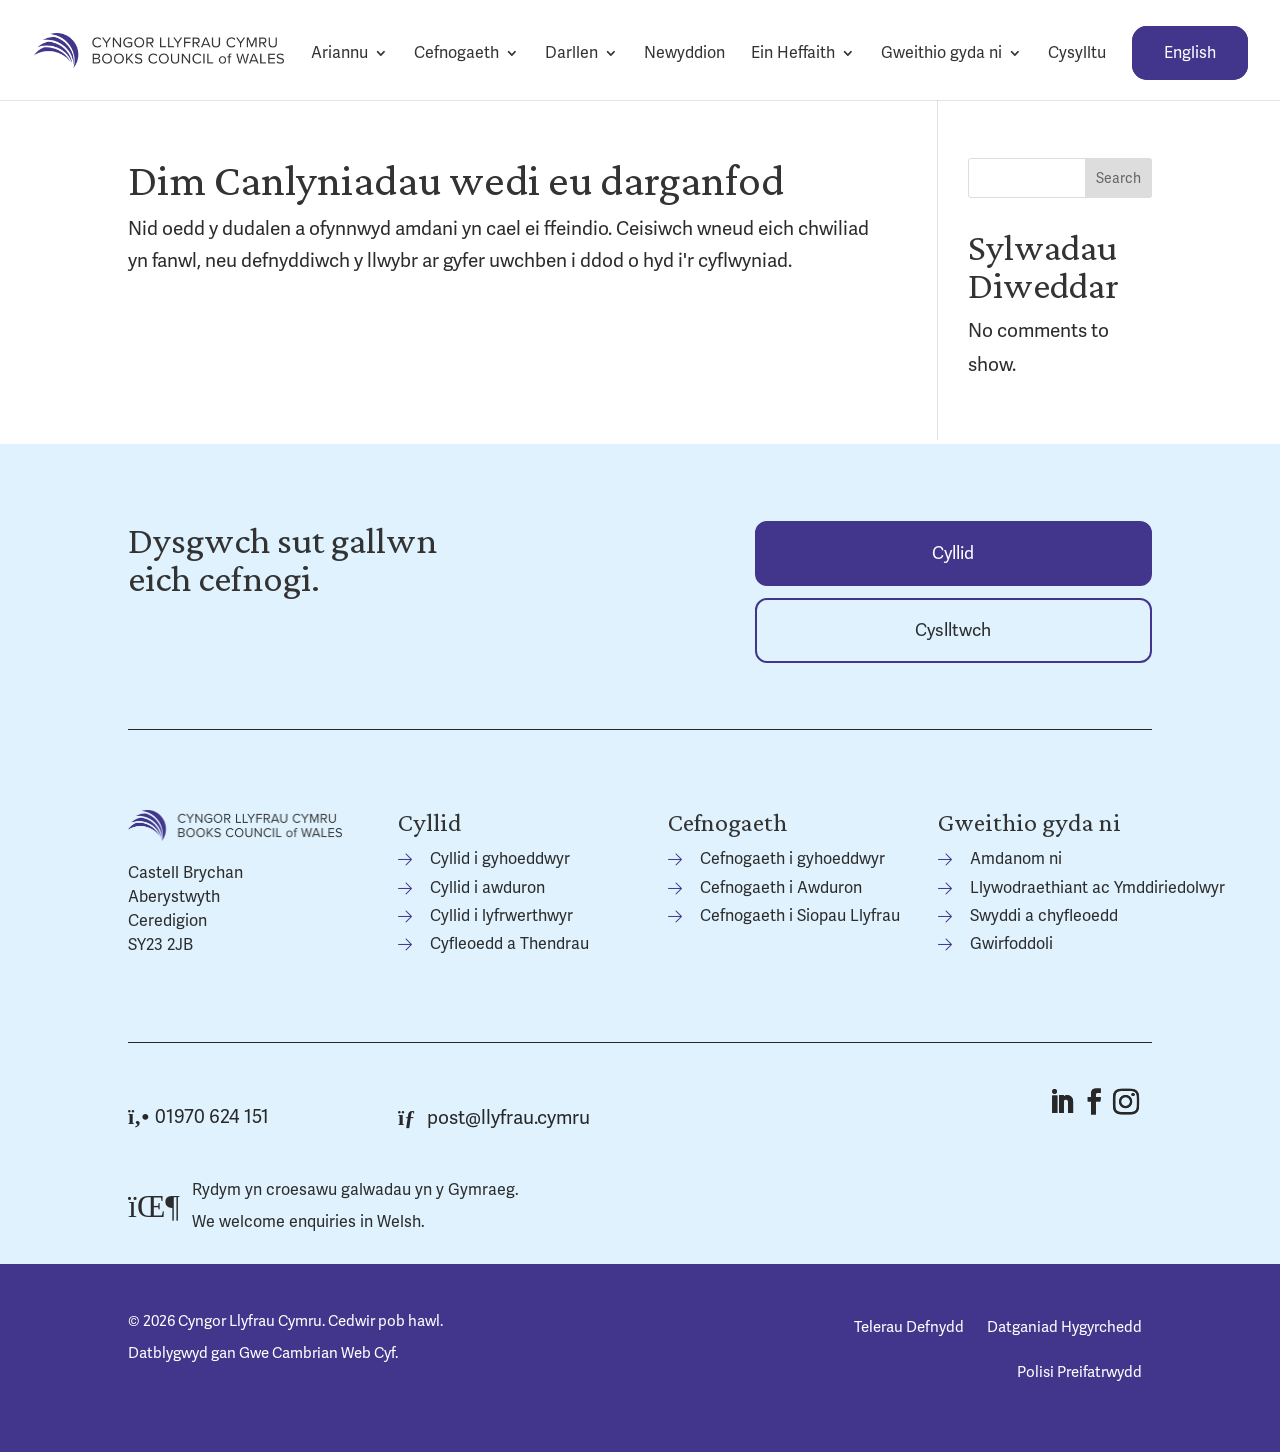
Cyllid (953, 553)
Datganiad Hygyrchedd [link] (1064, 1327)
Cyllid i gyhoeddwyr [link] (500, 859)
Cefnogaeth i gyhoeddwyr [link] (792, 859)
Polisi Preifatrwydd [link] (1079, 1372)
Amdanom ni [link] (1016, 859)
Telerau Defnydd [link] (909, 1327)
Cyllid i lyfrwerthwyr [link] (501, 916)
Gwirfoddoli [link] (1011, 944)
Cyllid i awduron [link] (487, 888)
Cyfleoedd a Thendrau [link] (509, 944)
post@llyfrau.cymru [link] (494, 1118)
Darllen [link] (571, 53)
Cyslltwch (953, 630)
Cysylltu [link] (1077, 53)
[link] (159, 49)
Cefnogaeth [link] (456, 53)
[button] (1061, 1102)
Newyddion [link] (684, 53)
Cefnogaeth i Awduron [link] (781, 888)
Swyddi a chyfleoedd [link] (1044, 916)
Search (1118, 178)
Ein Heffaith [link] (793, 53)
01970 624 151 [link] (198, 1117)
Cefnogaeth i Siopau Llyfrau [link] (800, 916)
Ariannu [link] (339, 53)
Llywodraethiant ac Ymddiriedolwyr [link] (1097, 888)
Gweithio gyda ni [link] (941, 53)
